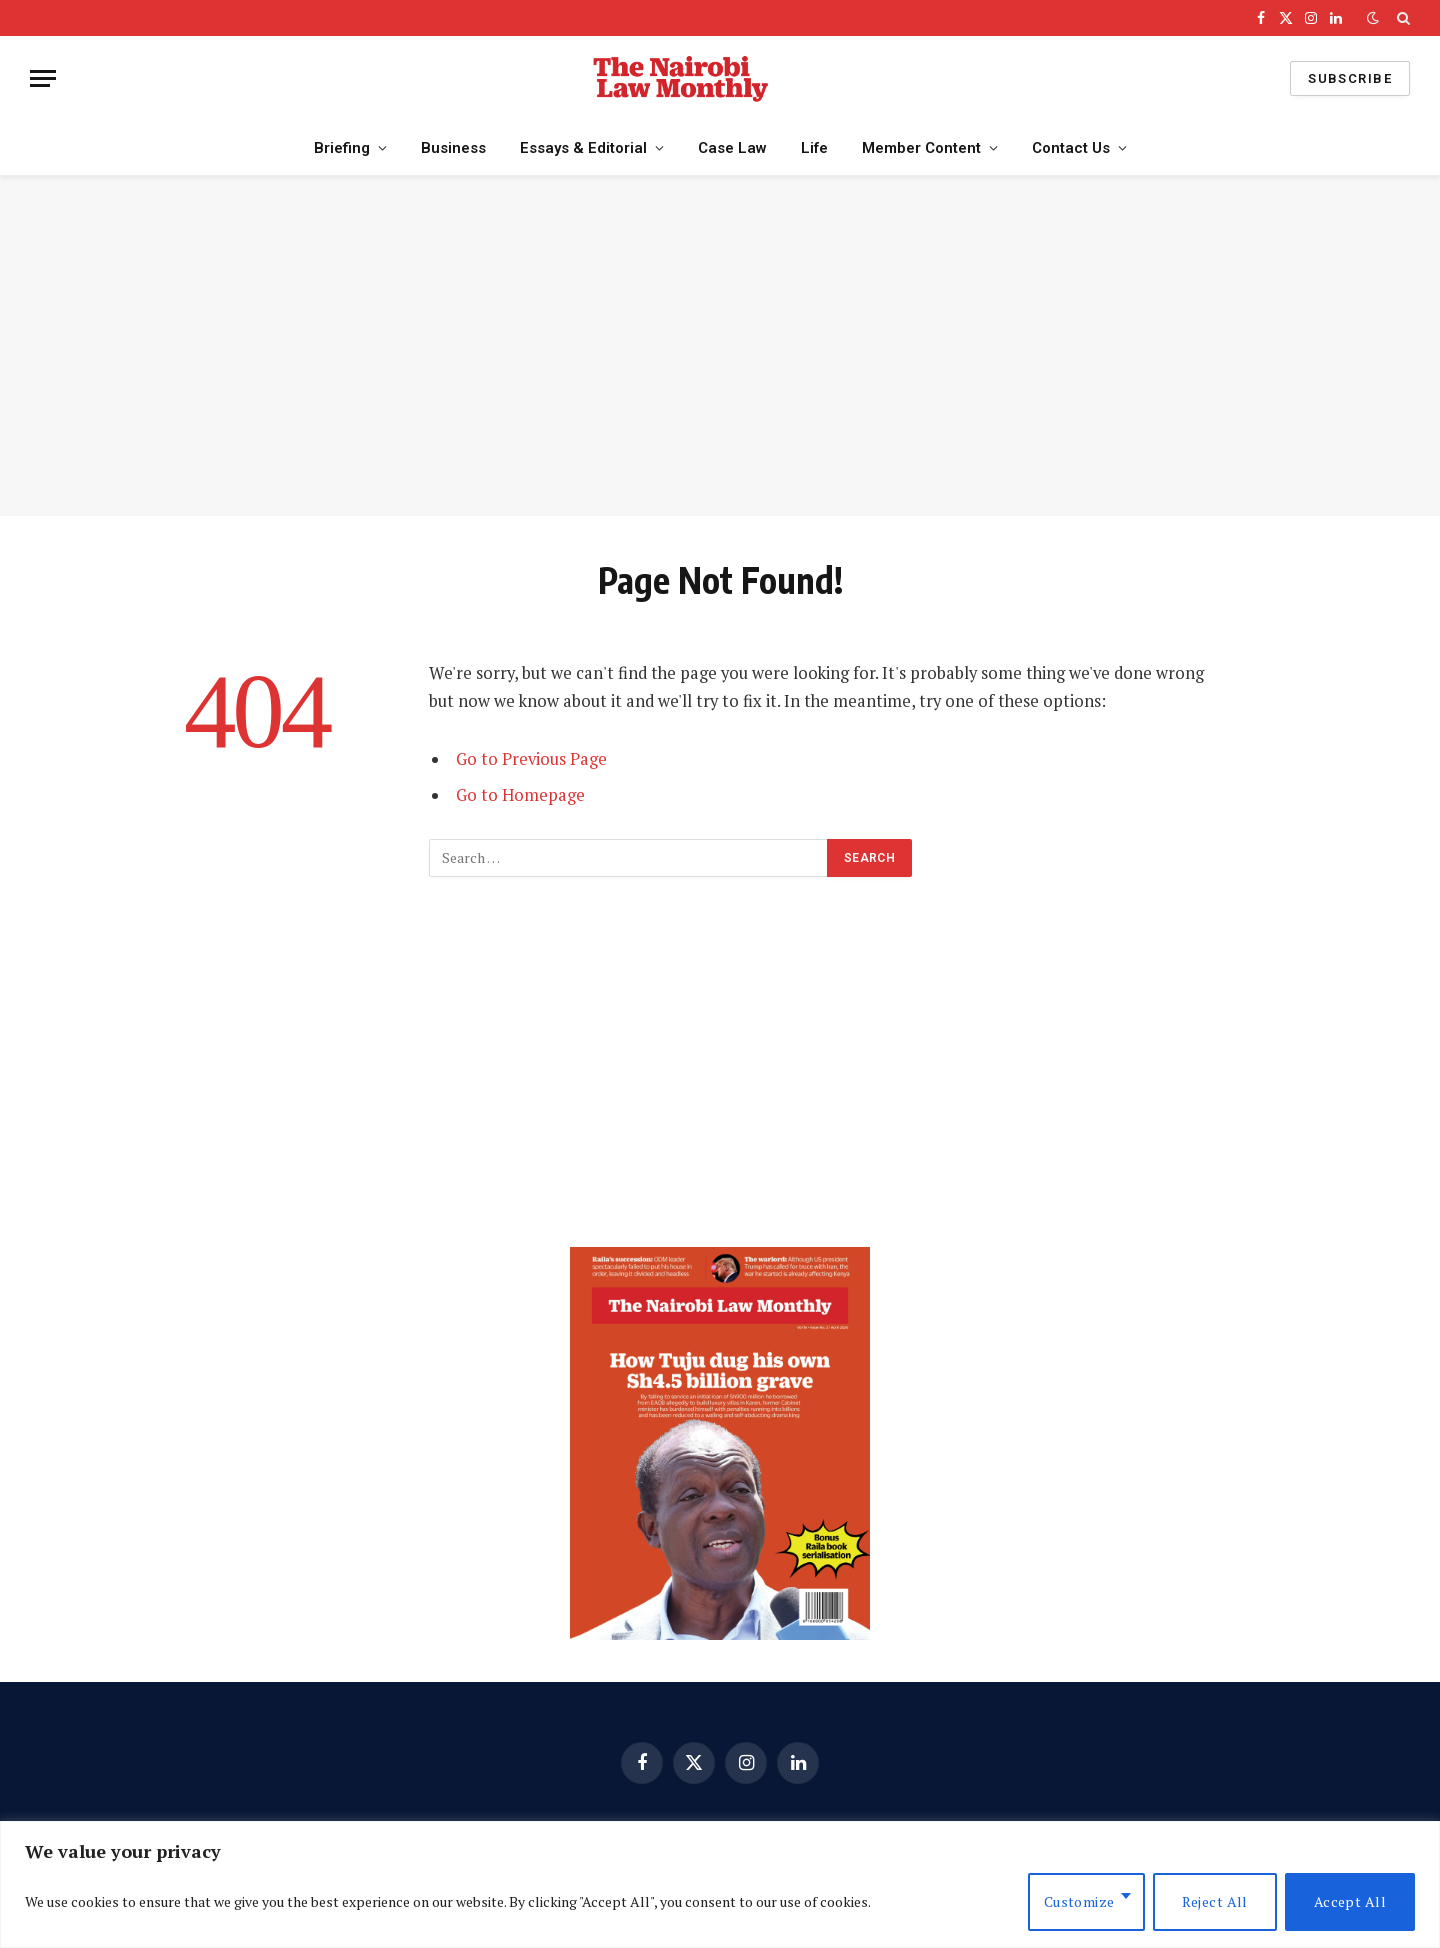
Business (453, 148)
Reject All (1215, 1901)
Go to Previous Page (531, 759)
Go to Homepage (520, 795)
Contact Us (1071, 148)
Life (814, 148)
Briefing (342, 148)
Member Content (921, 148)
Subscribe (1350, 78)
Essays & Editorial (583, 148)
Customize (1079, 1901)
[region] (720, 1884)
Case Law (732, 148)
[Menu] (43, 78)
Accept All (1350, 1901)
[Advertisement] (720, 346)
